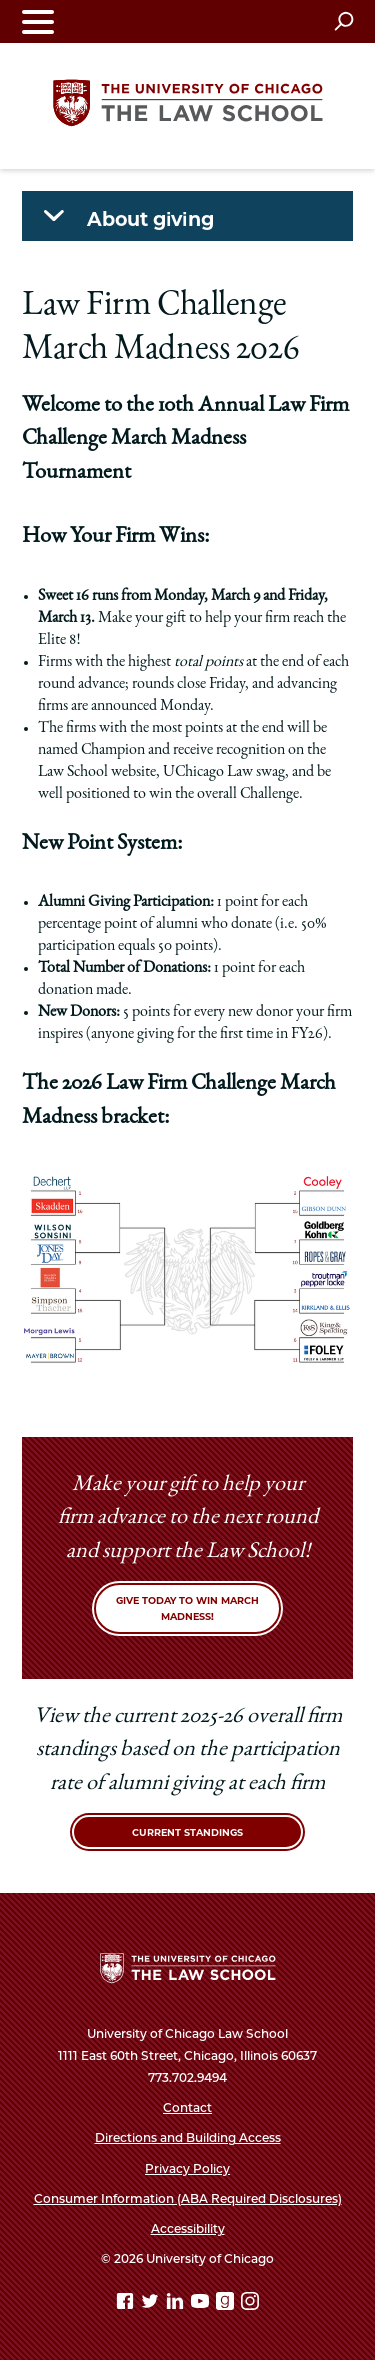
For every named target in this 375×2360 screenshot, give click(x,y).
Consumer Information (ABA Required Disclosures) (188, 2198)
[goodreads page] (227, 2304)
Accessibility (188, 2228)
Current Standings (187, 1832)
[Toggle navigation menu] (38, 21)
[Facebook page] (127, 2304)
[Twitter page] (152, 2304)
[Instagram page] (250, 2304)
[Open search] (343, 21)
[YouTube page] (202, 2304)
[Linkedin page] (177, 2304)
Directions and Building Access (188, 2137)
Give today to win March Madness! (187, 1608)
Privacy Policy (187, 2168)
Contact (187, 2107)
